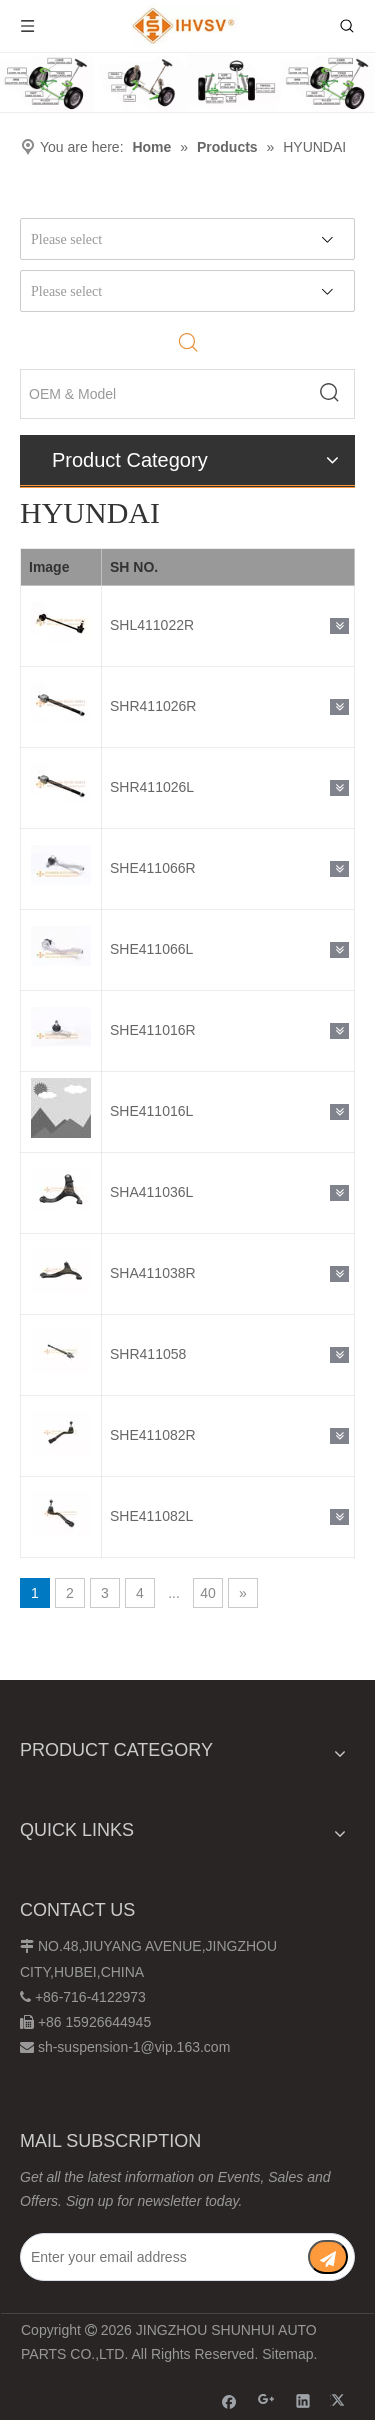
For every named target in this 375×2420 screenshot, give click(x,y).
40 (208, 1593)
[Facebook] (229, 2400)
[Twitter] (340, 2400)
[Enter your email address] (163, 2257)
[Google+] (266, 2400)
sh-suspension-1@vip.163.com (134, 2047)
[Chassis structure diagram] (187, 82)
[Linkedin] (303, 2400)
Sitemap (287, 2354)
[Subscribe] (328, 2257)
